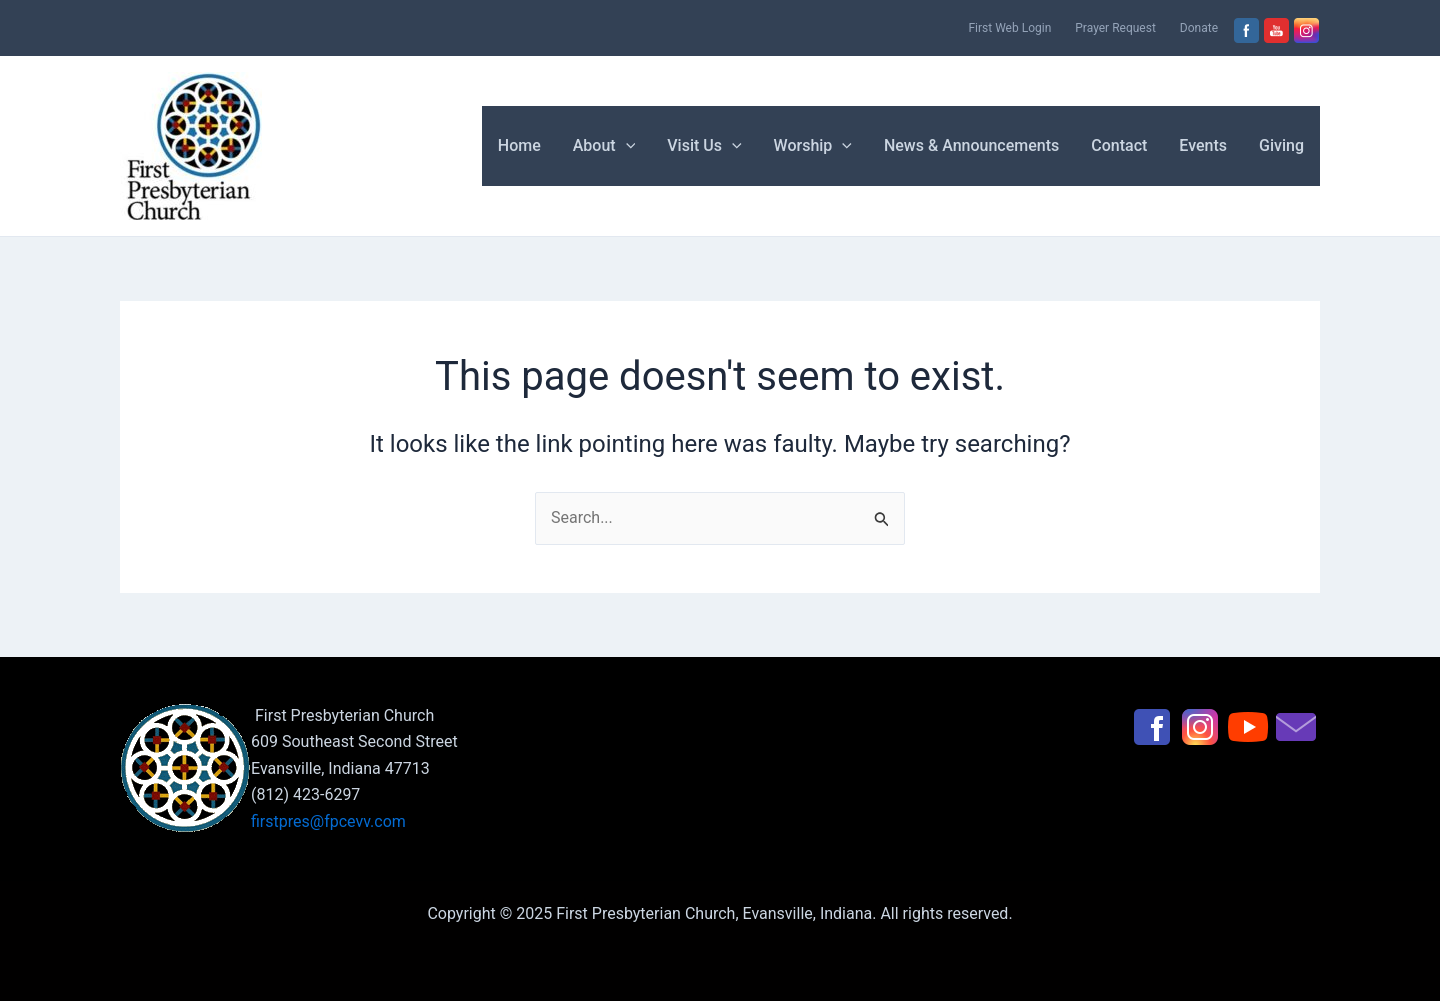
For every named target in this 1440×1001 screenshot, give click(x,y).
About (604, 146)
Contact (1119, 145)
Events (1203, 145)
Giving (1281, 145)
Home (519, 145)
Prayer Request (1115, 28)
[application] (626, 146)
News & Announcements (971, 145)
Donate (1199, 28)
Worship (813, 146)
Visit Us (704, 146)
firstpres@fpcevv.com (328, 821)
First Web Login (1009, 28)
